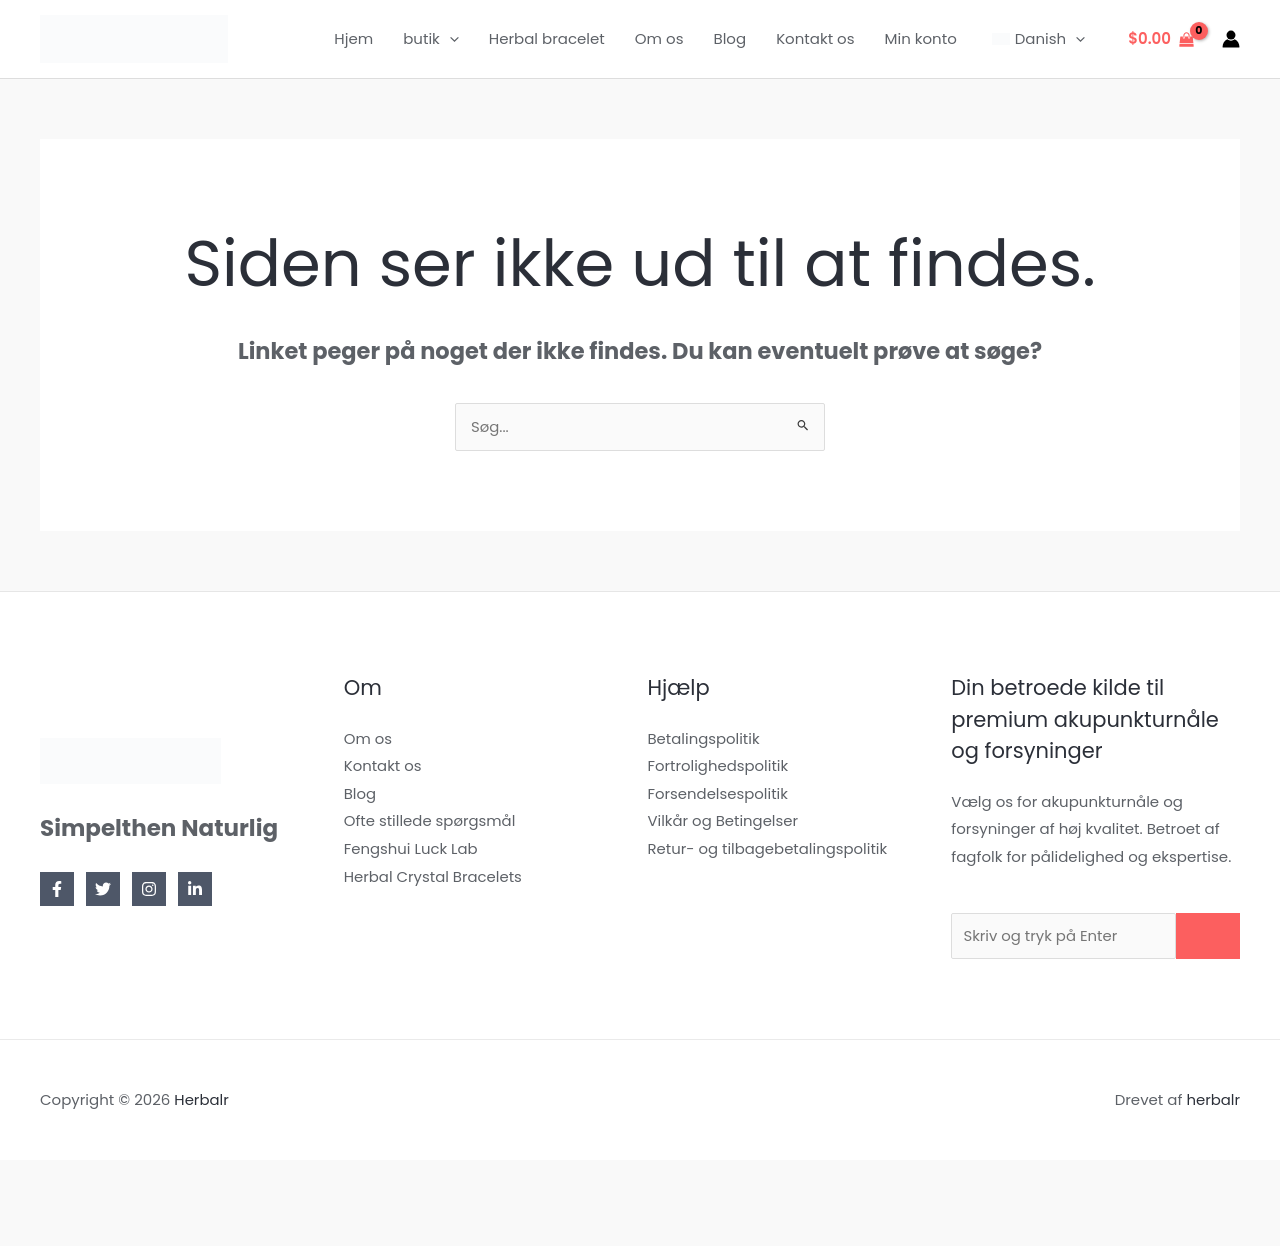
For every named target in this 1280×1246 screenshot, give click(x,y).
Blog (729, 38)
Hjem (353, 38)
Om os (659, 38)
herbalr (1213, 1102)
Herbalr (201, 1102)
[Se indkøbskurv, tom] (1161, 39)
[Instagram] (149, 890)
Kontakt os (815, 38)
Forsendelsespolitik (719, 794)
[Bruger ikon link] (1231, 39)
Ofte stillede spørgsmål (430, 822)
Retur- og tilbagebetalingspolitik (769, 850)
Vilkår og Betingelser (724, 822)
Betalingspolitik (704, 739)
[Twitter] (103, 890)
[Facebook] (57, 890)
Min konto (921, 38)
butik (431, 39)
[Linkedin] (195, 890)
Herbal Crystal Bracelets (434, 878)
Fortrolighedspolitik (719, 766)
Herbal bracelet (547, 38)
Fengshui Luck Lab (411, 850)
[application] (449, 39)
